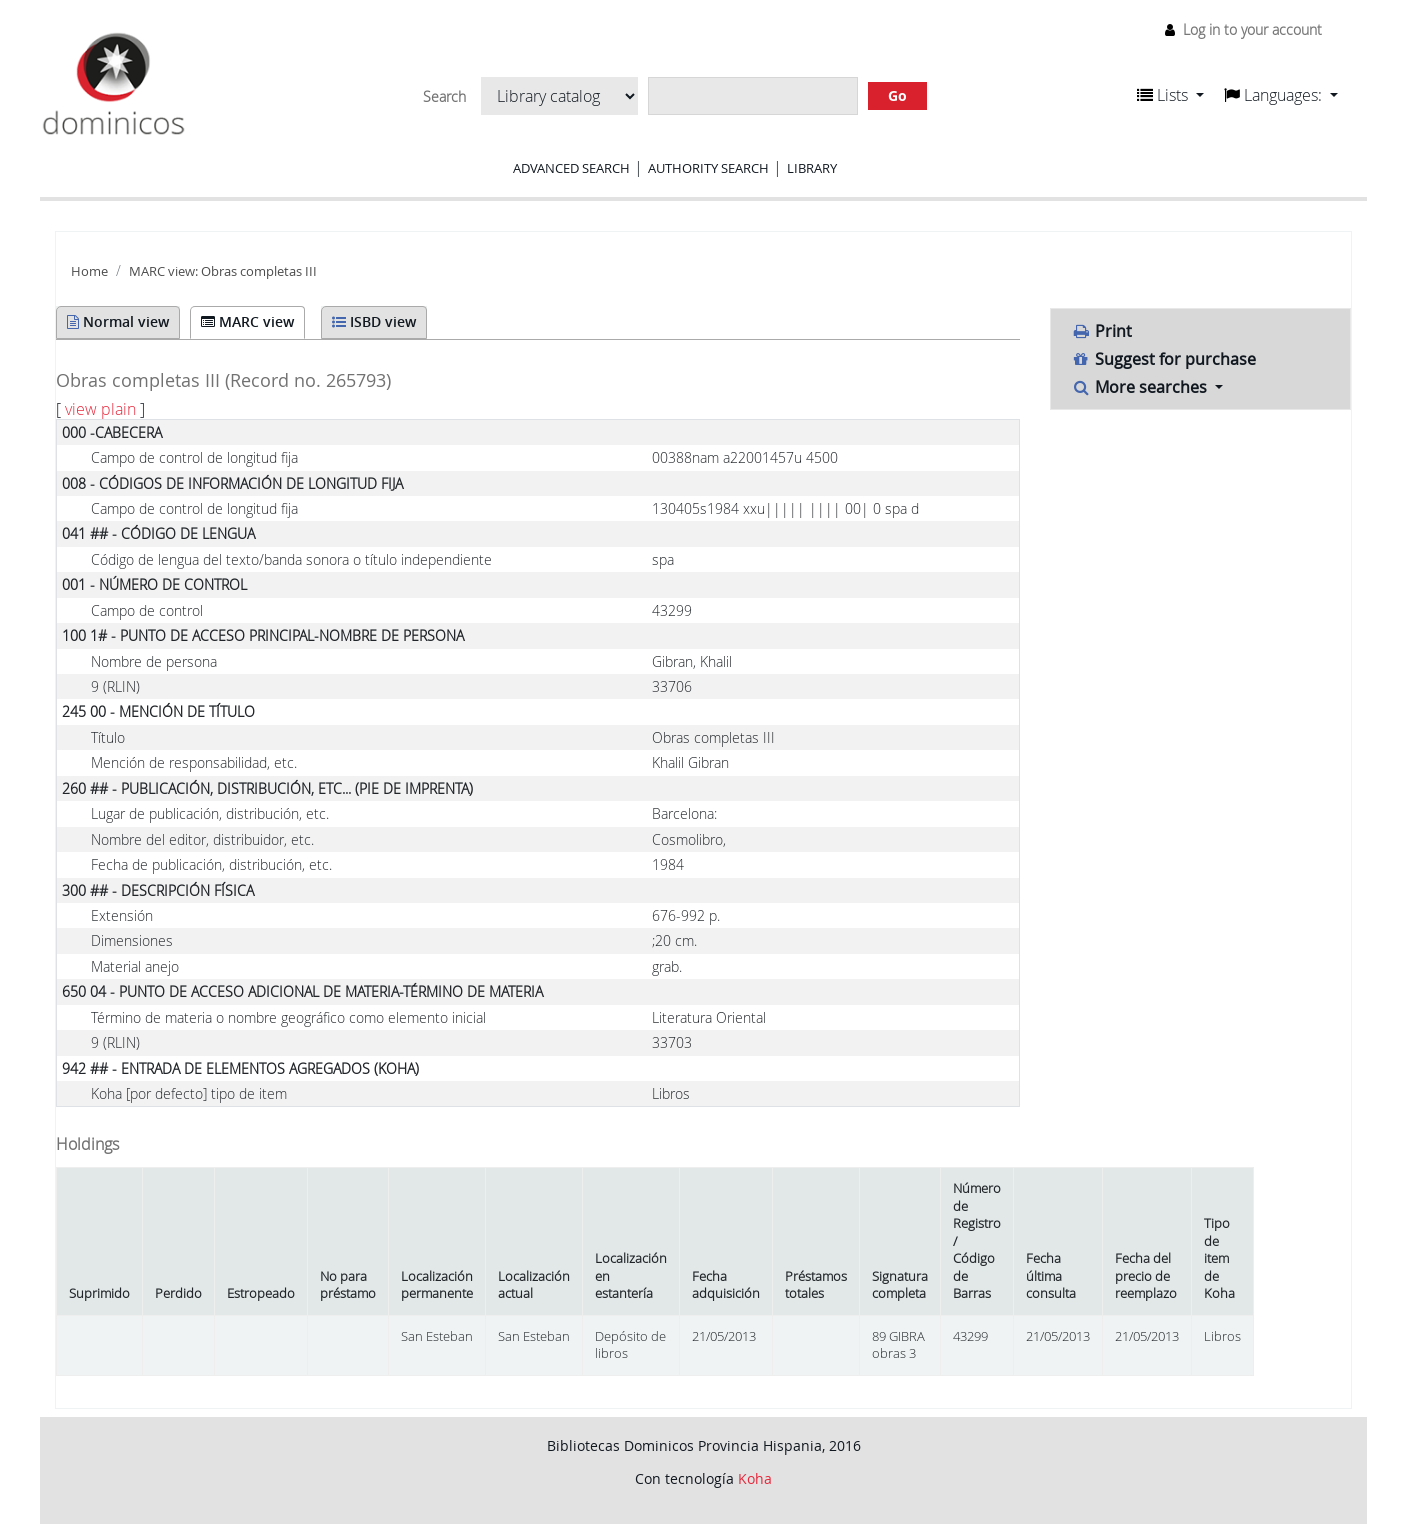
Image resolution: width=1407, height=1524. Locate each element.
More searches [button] (1141, 387)
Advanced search (571, 168)
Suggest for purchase (1164, 359)
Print (1102, 331)
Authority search (708, 168)
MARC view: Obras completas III (223, 271)
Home (89, 271)
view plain (100, 409)
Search (444, 97)
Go (897, 95)
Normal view (118, 321)
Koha (755, 1478)
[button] (1170, 95)
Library (812, 168)
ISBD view (374, 321)
